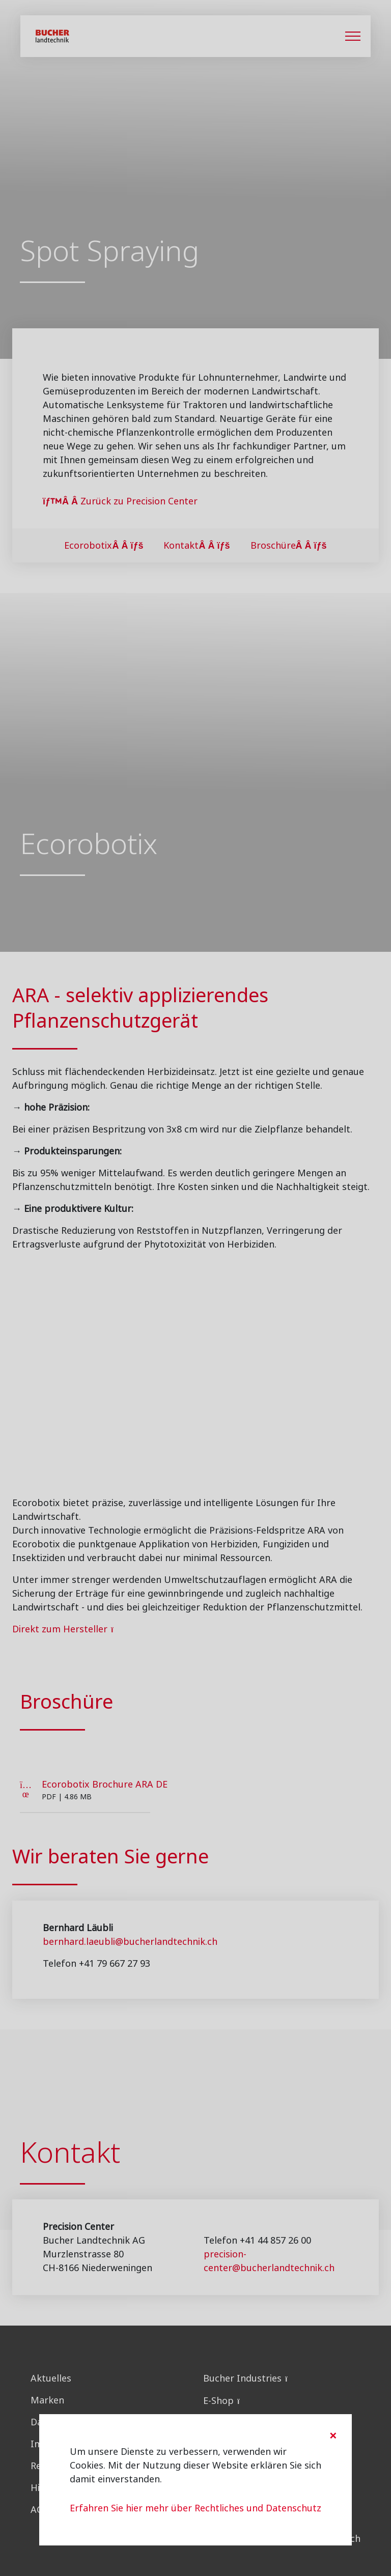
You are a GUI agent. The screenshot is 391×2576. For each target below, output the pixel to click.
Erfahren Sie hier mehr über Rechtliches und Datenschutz (195, 2508)
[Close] (333, 2435)
